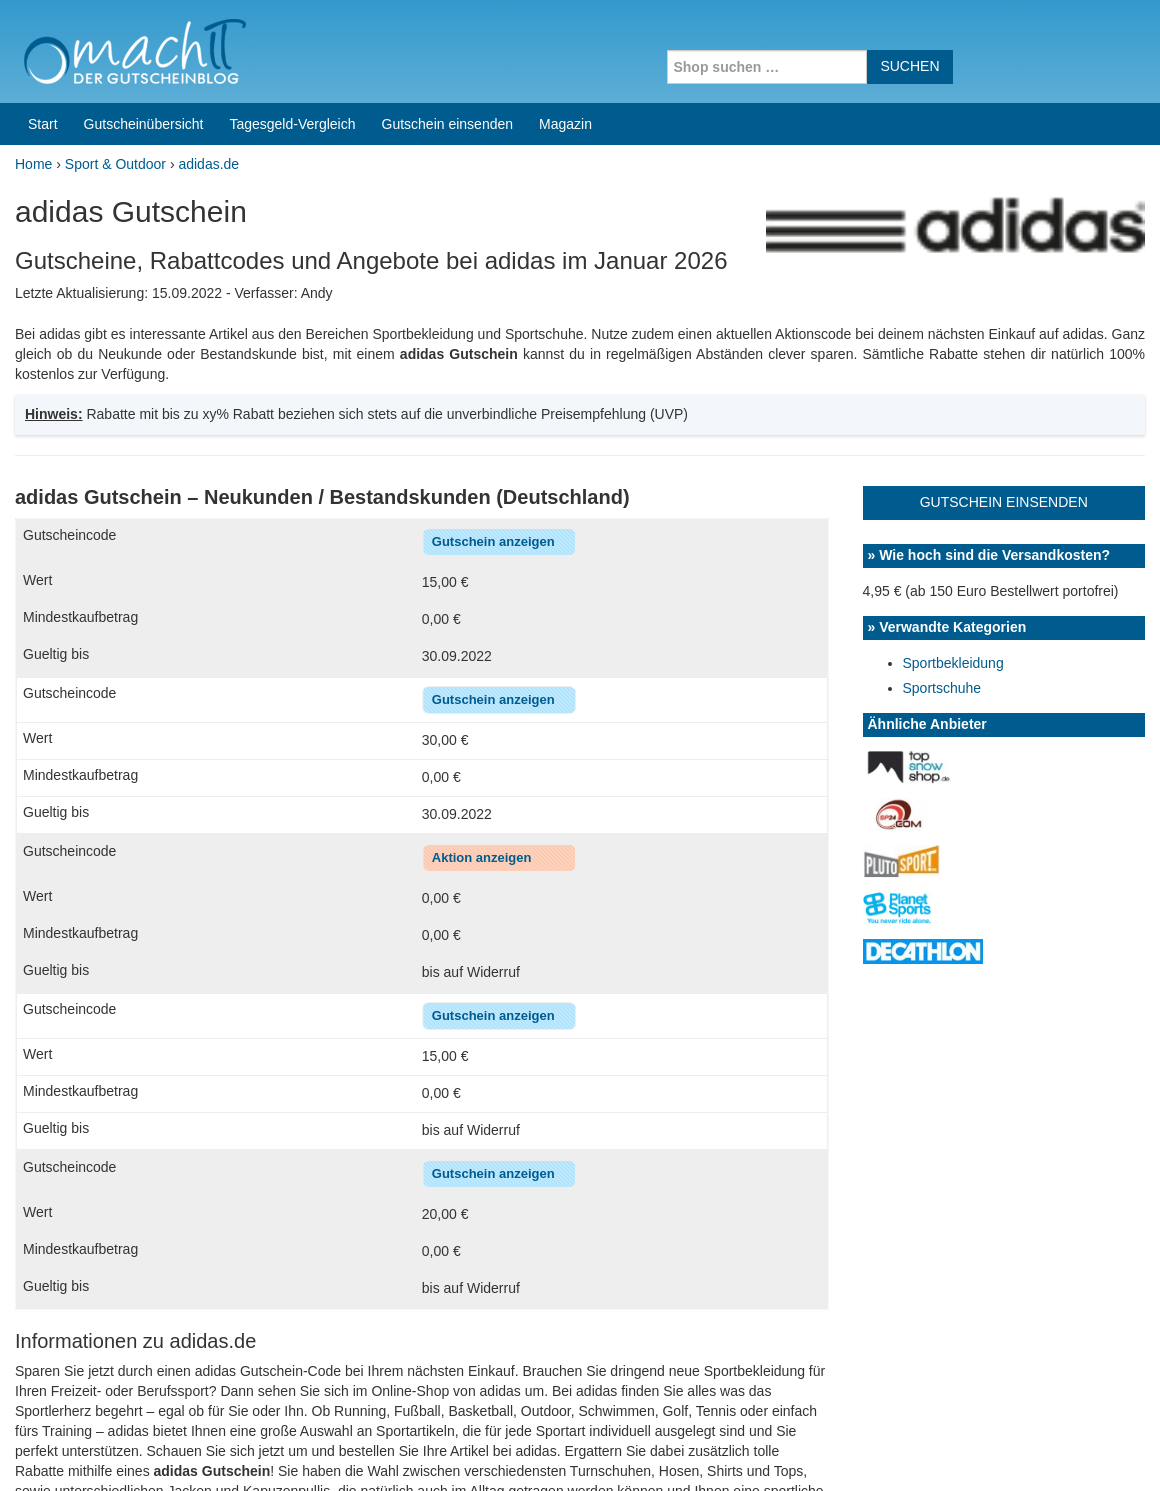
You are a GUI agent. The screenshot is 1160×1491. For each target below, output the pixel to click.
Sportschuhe (942, 222)
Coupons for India (439, 1425)
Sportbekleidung (953, 197)
